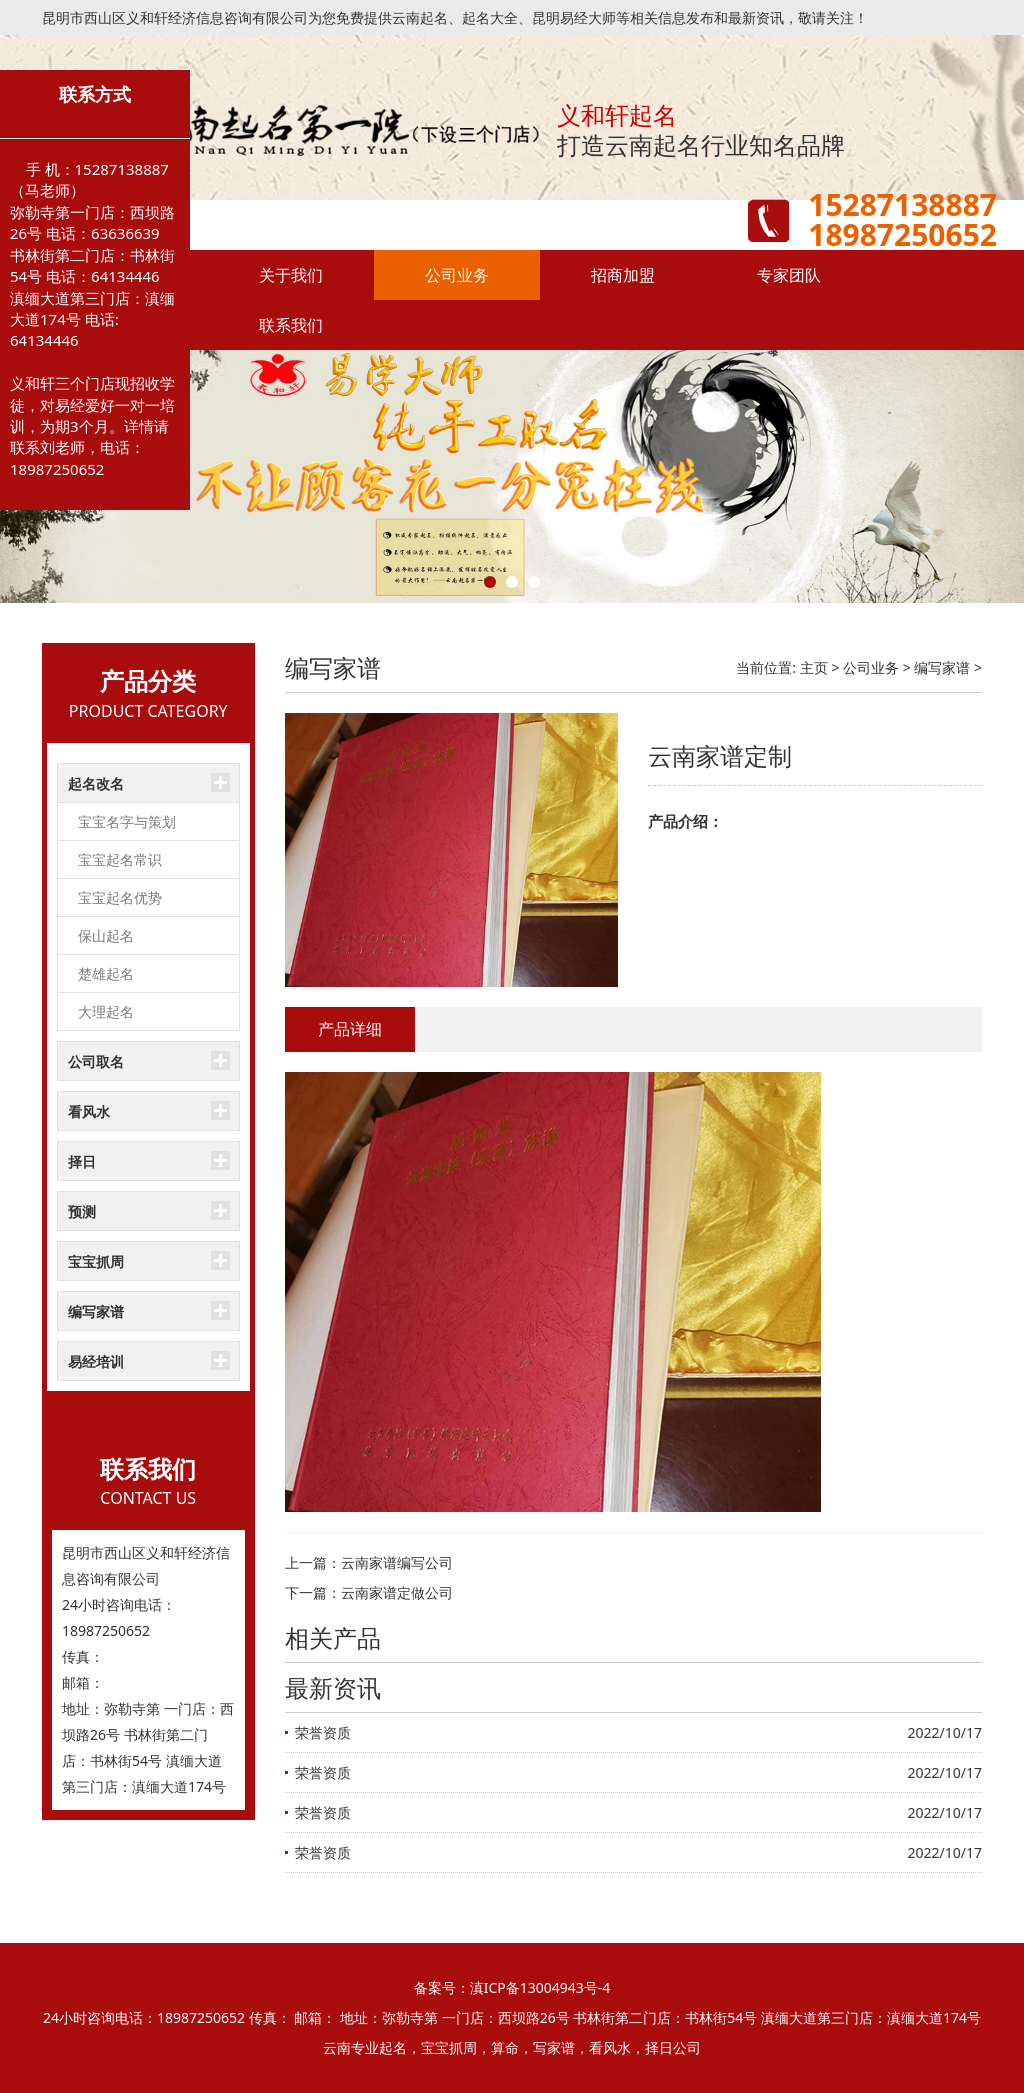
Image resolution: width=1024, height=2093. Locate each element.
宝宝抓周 (96, 1261)
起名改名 (96, 783)
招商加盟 (623, 275)
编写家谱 (96, 1311)
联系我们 (291, 325)
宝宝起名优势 (120, 897)
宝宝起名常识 (120, 859)
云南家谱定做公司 (397, 1592)
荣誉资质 (323, 1732)
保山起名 (106, 935)
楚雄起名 (106, 973)
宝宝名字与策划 (127, 821)
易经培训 (96, 1361)
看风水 (89, 1111)
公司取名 (96, 1061)
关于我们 (291, 275)
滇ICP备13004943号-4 (540, 1987)
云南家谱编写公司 (397, 1562)
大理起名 (106, 1011)
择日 (82, 1161)
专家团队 (789, 275)
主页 (814, 667)
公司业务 (457, 275)
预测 (82, 1211)
